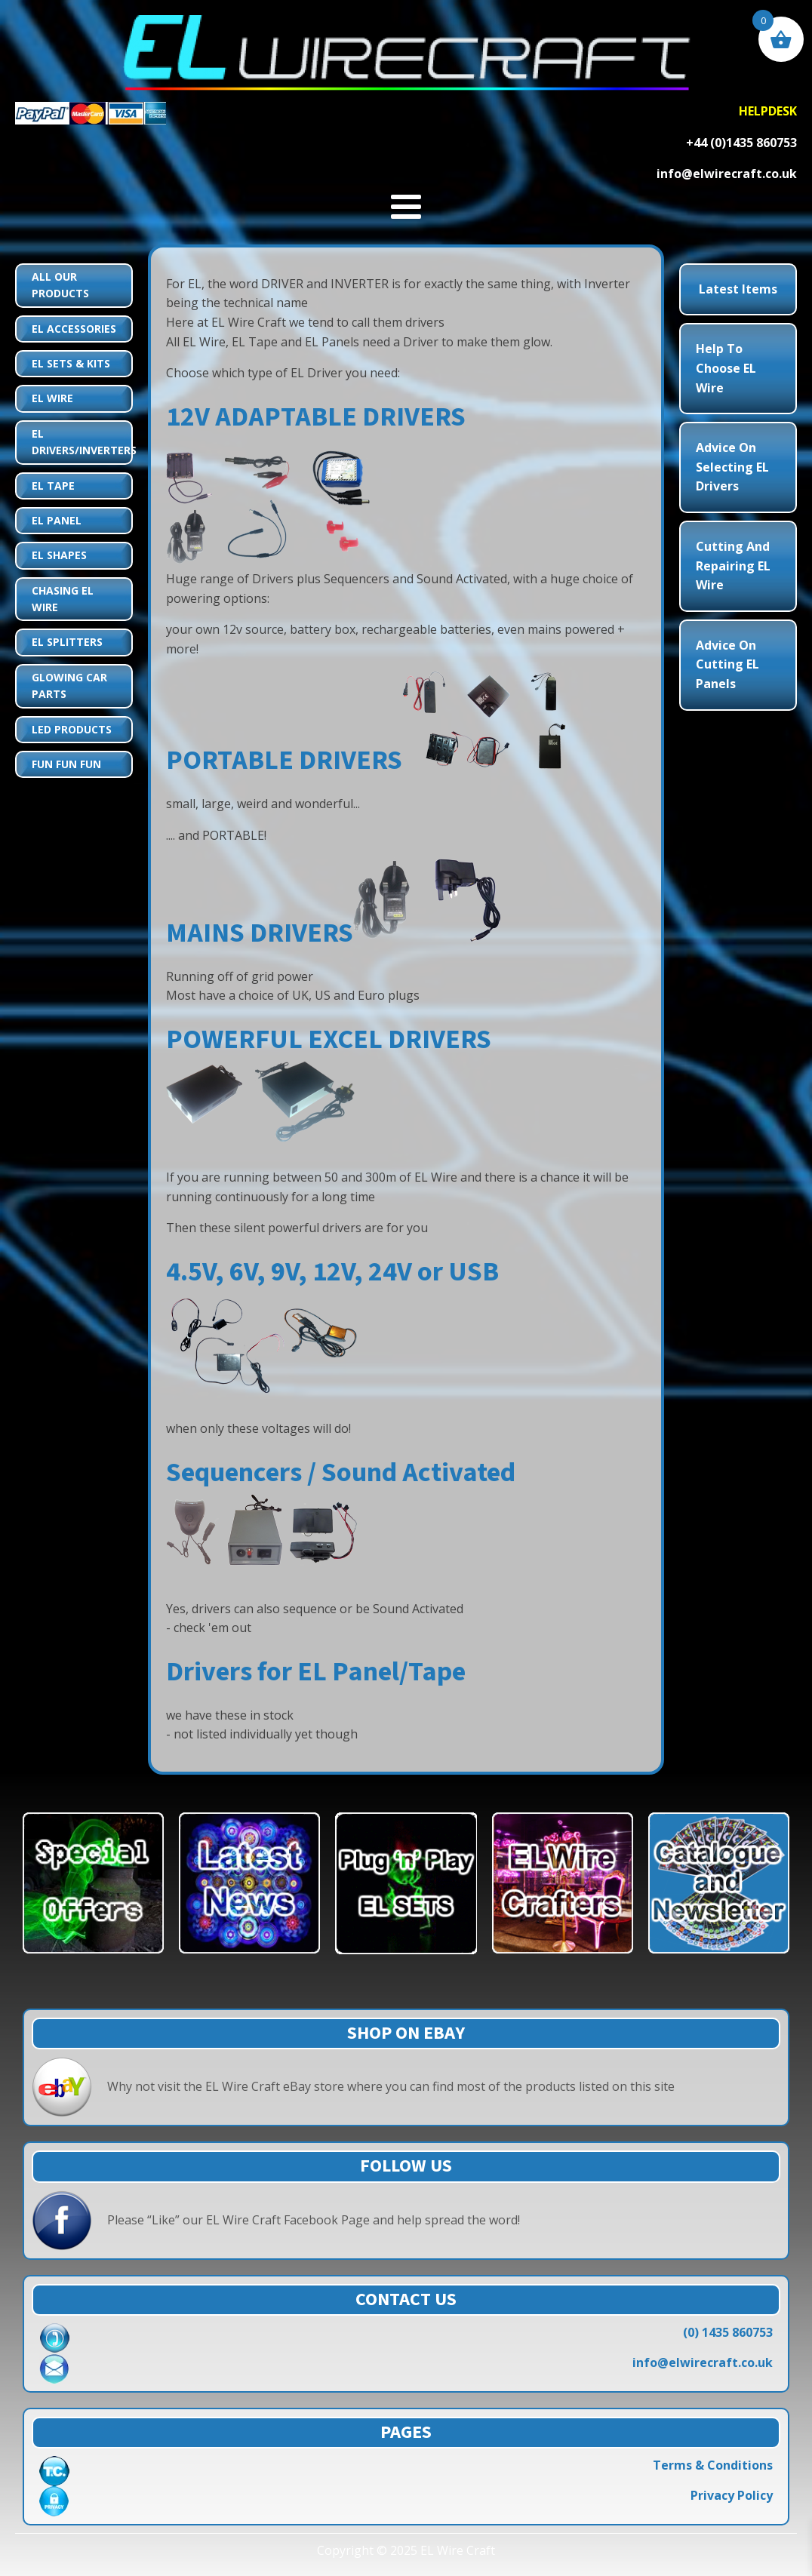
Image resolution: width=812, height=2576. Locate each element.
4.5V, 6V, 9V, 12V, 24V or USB (332, 1272)
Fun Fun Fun (66, 764)
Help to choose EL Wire (726, 367)
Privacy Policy (732, 2495)
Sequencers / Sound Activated (340, 1472)
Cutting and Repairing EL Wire (733, 565)
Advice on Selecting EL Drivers (732, 466)
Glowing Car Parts (69, 685)
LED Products (72, 729)
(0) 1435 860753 (728, 2332)
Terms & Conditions (713, 2465)
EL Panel (57, 520)
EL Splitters (67, 642)
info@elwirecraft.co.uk (702, 2362)
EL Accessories (74, 328)
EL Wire (52, 398)
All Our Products (60, 284)
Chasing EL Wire (63, 598)
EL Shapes (59, 555)
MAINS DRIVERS (259, 933)
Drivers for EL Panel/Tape (316, 1671)
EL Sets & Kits (71, 363)
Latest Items (738, 289)
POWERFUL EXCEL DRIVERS (328, 1039)
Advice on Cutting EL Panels (727, 664)
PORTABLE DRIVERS (284, 760)
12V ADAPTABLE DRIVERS (316, 417)
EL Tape (53, 485)
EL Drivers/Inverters (81, 441)
